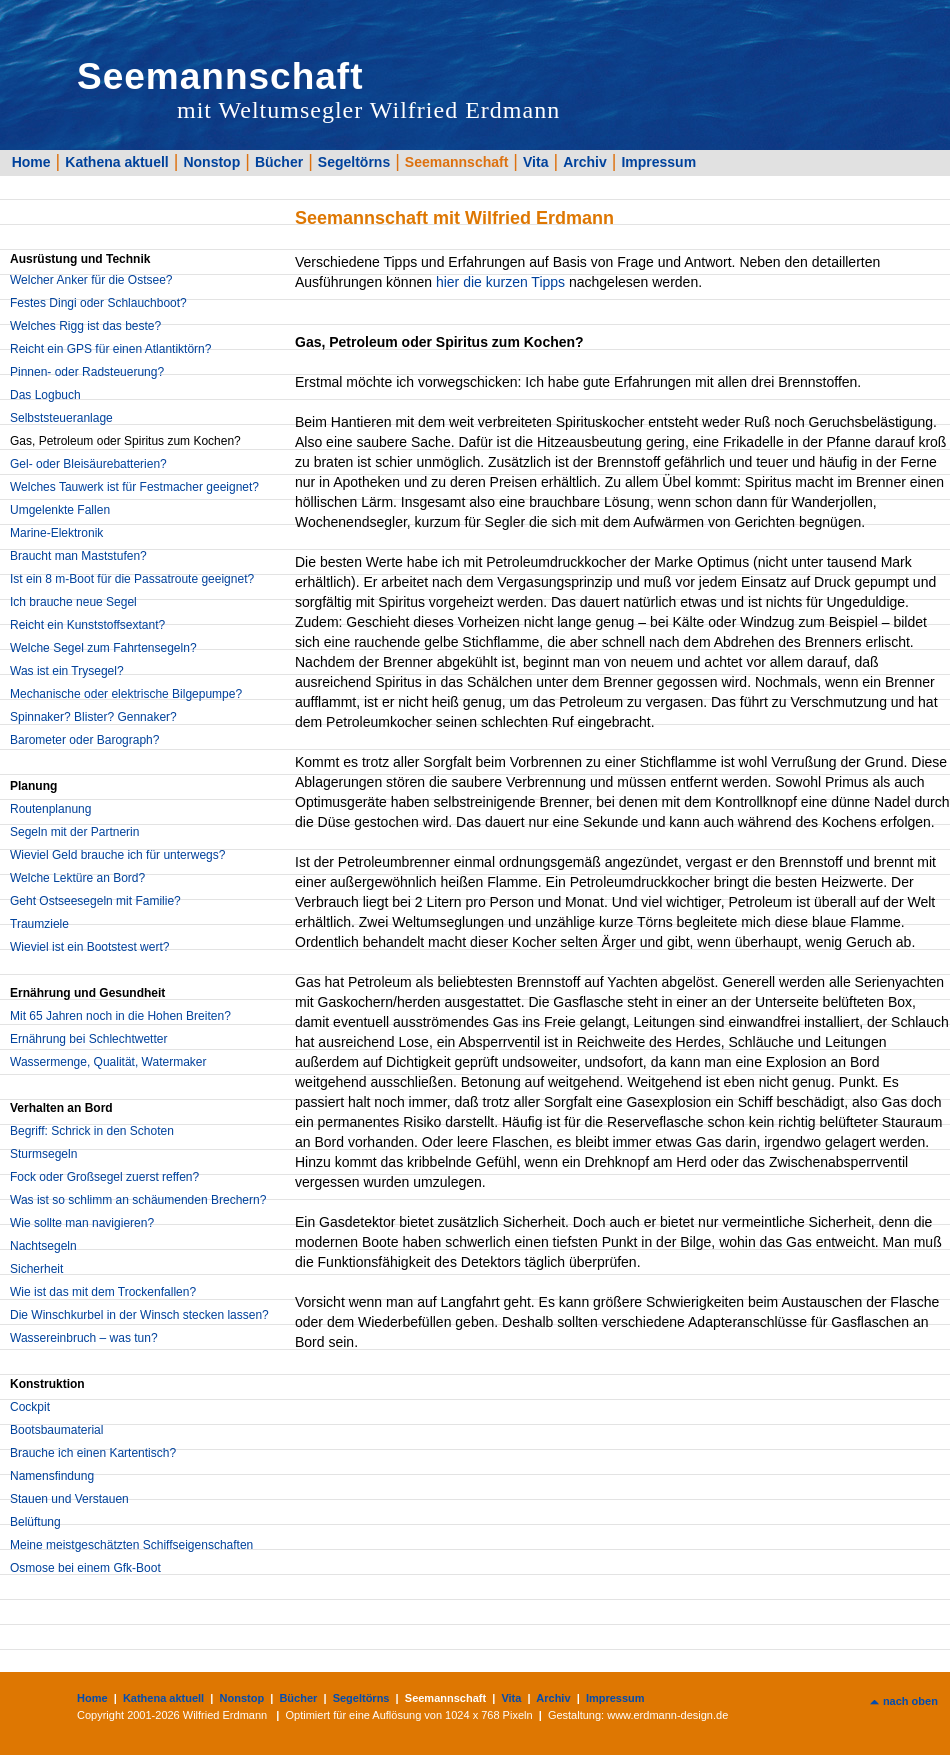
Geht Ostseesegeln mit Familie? (95, 901)
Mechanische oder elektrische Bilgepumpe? (126, 694)
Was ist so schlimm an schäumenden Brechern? (138, 1200)
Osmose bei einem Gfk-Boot (85, 1568)
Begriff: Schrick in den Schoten (92, 1131)
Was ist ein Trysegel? (67, 671)
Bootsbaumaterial (56, 1430)
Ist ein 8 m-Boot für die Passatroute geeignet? (132, 579)
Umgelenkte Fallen (60, 510)
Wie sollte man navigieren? (82, 1223)
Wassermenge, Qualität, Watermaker (108, 1062)
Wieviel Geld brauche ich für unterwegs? (117, 855)
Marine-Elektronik (56, 533)
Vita (535, 162)
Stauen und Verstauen (69, 1499)
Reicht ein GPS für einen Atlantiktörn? (110, 349)
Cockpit (30, 1407)
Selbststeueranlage (61, 418)
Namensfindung (52, 1476)
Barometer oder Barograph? (84, 740)
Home (31, 162)
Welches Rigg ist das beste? (85, 326)
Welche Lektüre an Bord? (77, 878)
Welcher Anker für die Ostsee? (91, 280)
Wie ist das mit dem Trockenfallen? (103, 1292)
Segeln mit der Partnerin (74, 832)
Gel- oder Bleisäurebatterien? (88, 464)
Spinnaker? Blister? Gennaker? (93, 717)
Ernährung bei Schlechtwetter (88, 1039)
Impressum (658, 162)
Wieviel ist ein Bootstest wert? (89, 947)
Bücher (279, 162)
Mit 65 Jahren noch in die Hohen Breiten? (120, 1016)
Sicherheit (36, 1269)
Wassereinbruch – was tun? (84, 1338)
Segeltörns (354, 162)
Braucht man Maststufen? (78, 556)
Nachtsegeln (43, 1246)
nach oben (910, 1701)
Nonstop (211, 162)
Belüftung (35, 1522)
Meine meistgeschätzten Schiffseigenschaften (131, 1545)
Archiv (585, 162)
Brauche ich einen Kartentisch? (93, 1453)
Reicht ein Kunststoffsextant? (87, 625)
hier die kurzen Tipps (500, 282)
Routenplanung (50, 809)
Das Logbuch (45, 395)
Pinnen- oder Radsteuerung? (87, 372)
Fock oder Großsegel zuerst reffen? (104, 1177)
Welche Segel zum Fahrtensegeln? (103, 648)
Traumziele (39, 924)
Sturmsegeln (43, 1154)
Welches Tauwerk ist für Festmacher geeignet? (134, 487)
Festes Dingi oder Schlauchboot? (98, 303)
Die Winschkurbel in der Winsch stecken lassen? (139, 1315)
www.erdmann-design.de (667, 1715)
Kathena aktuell (116, 162)
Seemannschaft (456, 162)
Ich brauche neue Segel (73, 602)
